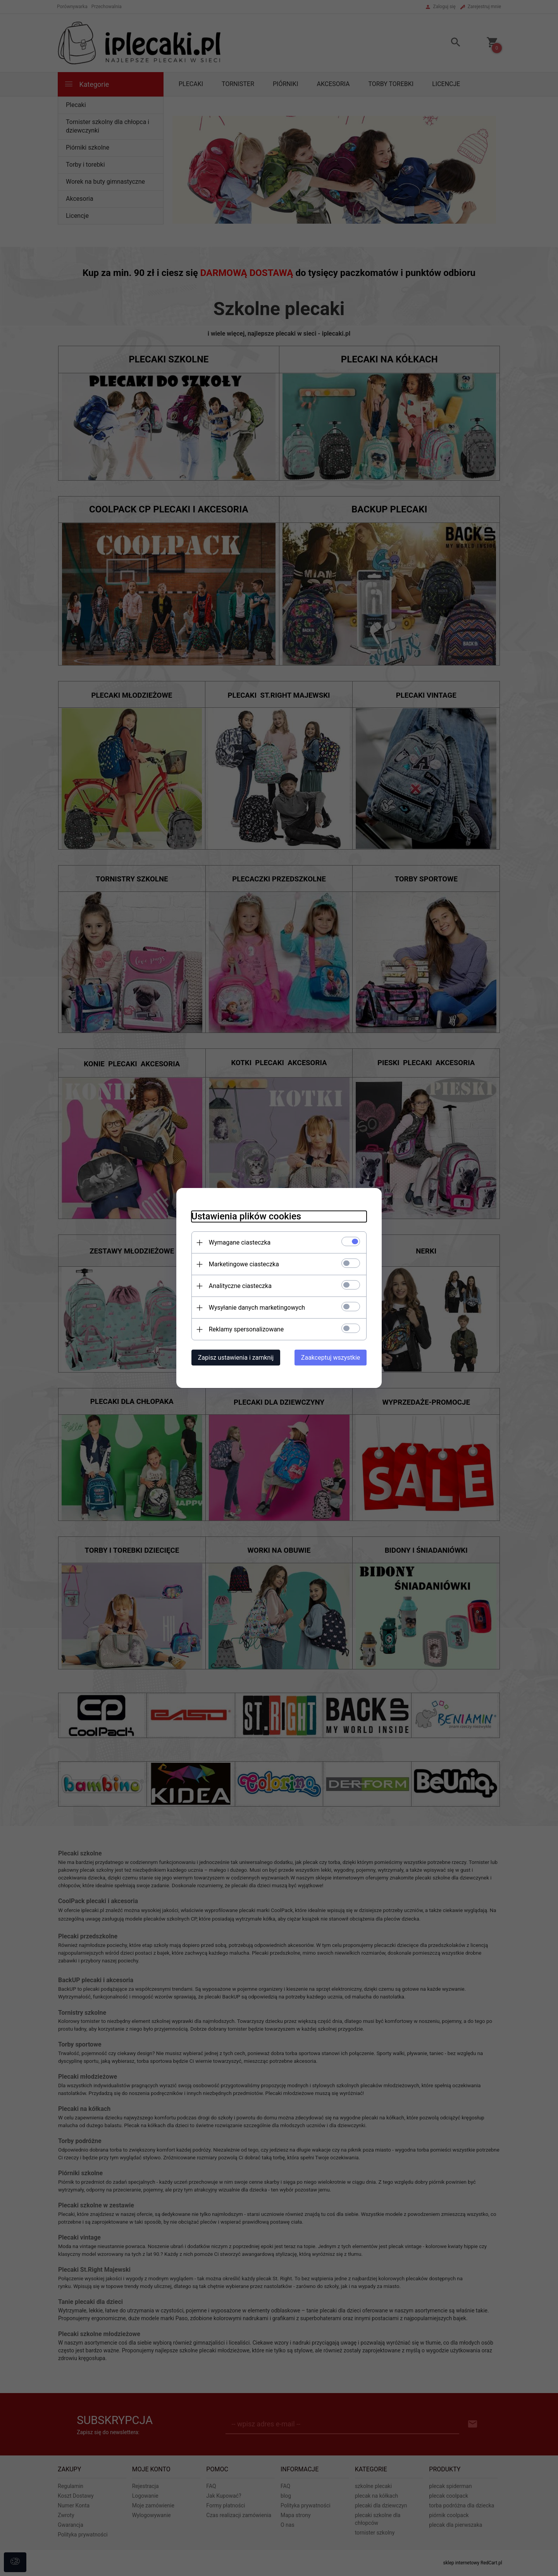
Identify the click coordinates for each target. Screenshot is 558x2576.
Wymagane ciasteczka (238, 1242)
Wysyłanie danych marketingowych (255, 1307)
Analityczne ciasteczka (238, 1286)
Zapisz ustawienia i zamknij (234, 1357)
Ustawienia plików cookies (245, 1216)
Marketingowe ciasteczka (242, 1264)
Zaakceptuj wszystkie (332, 1357)
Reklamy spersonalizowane (244, 1329)
